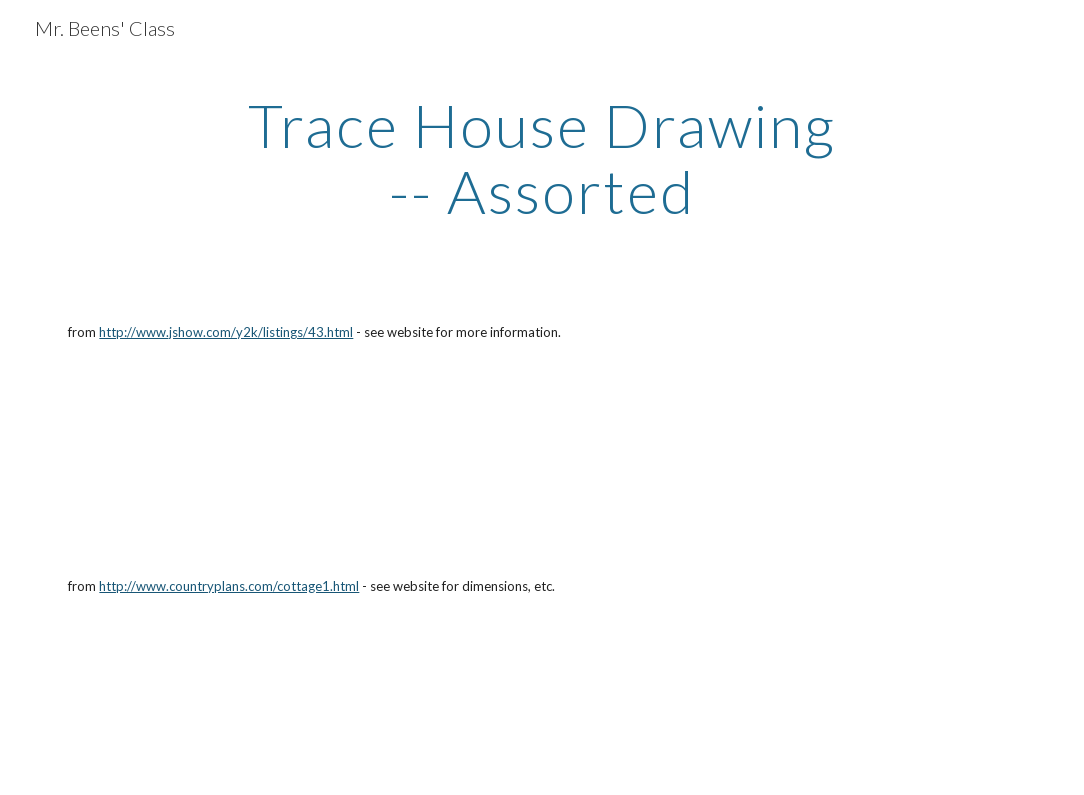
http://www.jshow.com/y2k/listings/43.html (226, 332)
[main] (542, 158)
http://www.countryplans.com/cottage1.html (229, 586)
